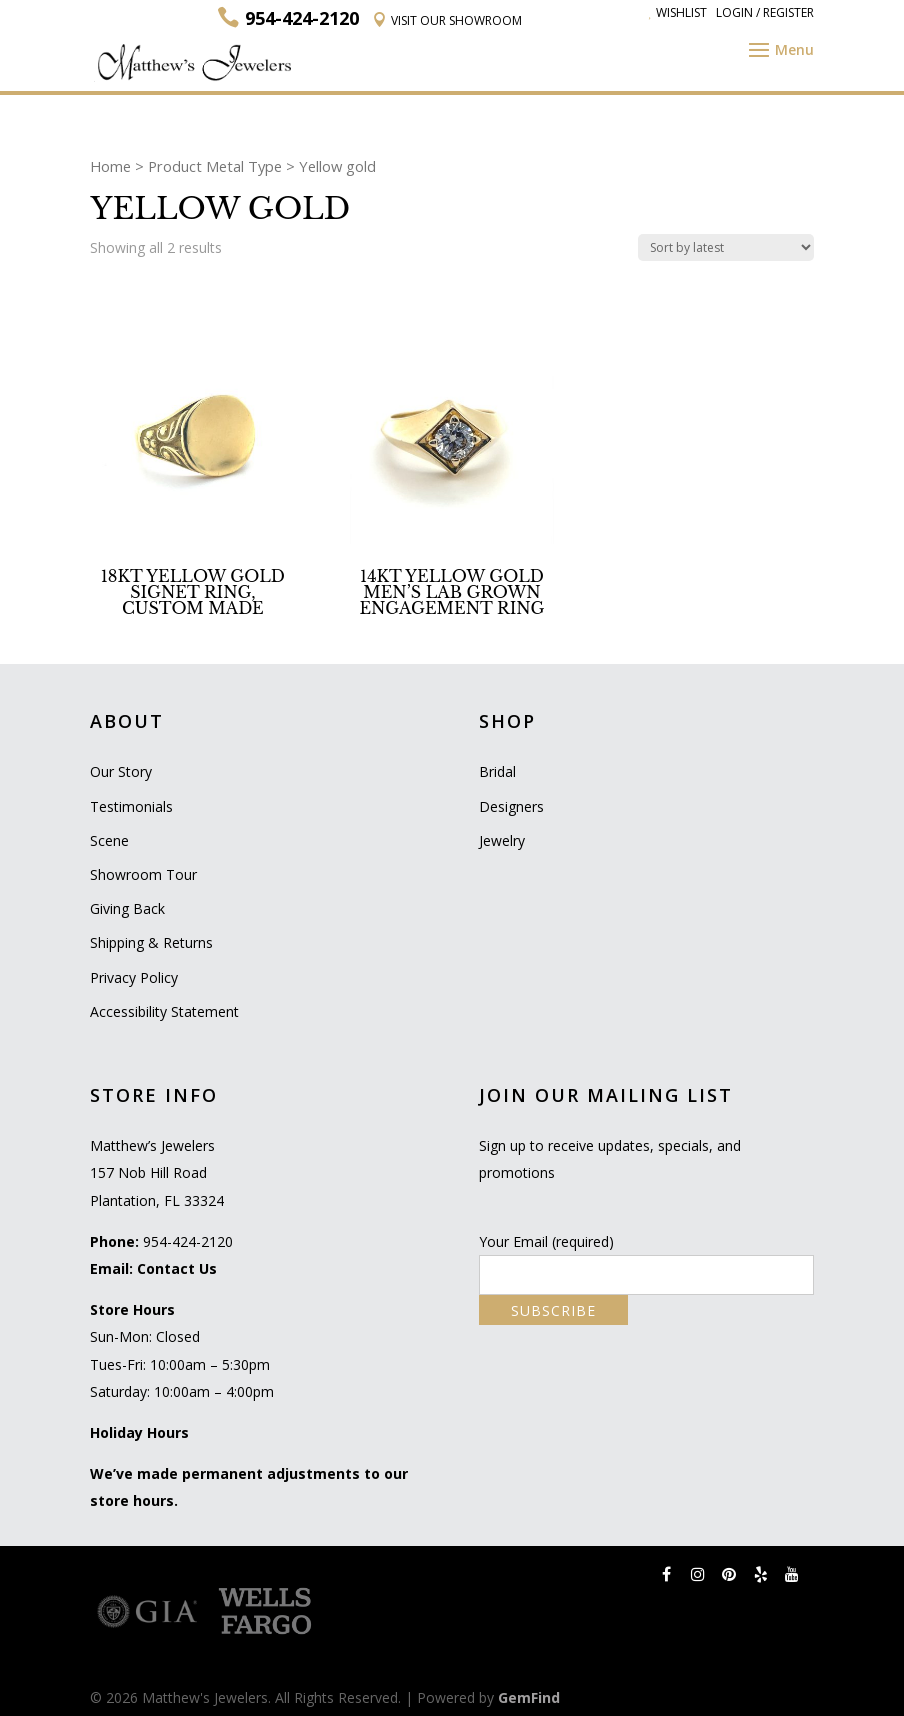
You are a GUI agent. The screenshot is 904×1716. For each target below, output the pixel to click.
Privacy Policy (134, 977)
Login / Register (765, 12)
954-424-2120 (188, 1241)
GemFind (529, 1697)
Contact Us (177, 1268)
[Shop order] (726, 247)
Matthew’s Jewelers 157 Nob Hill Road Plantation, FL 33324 (157, 1172)
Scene (109, 840)
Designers (511, 806)
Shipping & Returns (151, 942)
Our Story (121, 771)
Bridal (497, 771)
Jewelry (502, 840)
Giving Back (127, 908)
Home (110, 166)
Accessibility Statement (164, 1011)
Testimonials (131, 806)
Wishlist (678, 12)
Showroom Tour (143, 874)
